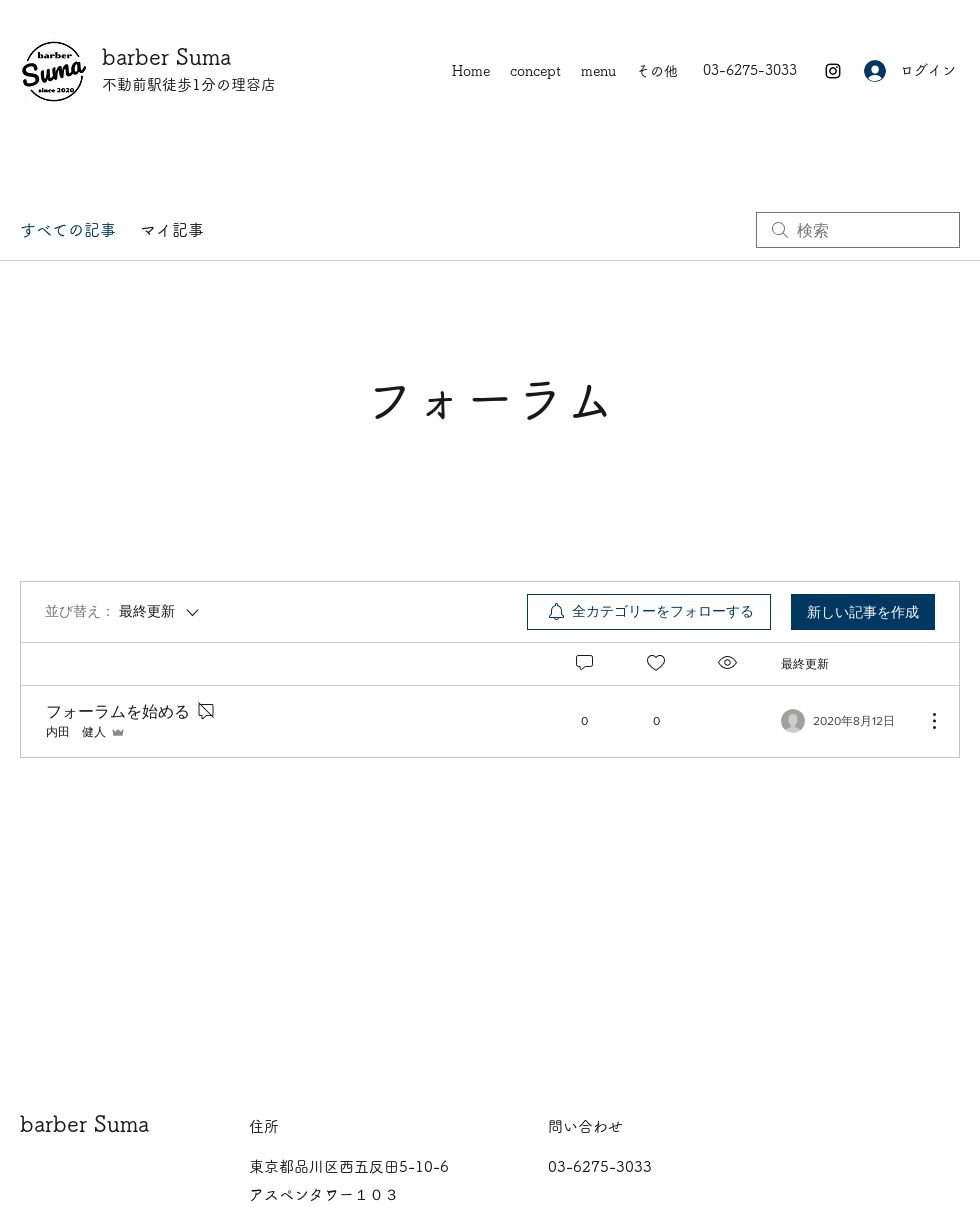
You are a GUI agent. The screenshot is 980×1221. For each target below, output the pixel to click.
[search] (858, 230)
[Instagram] (833, 71)
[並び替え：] (123, 612)
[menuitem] (649, 612)
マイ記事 (172, 230)
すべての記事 (68, 230)
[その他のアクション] (924, 721)
